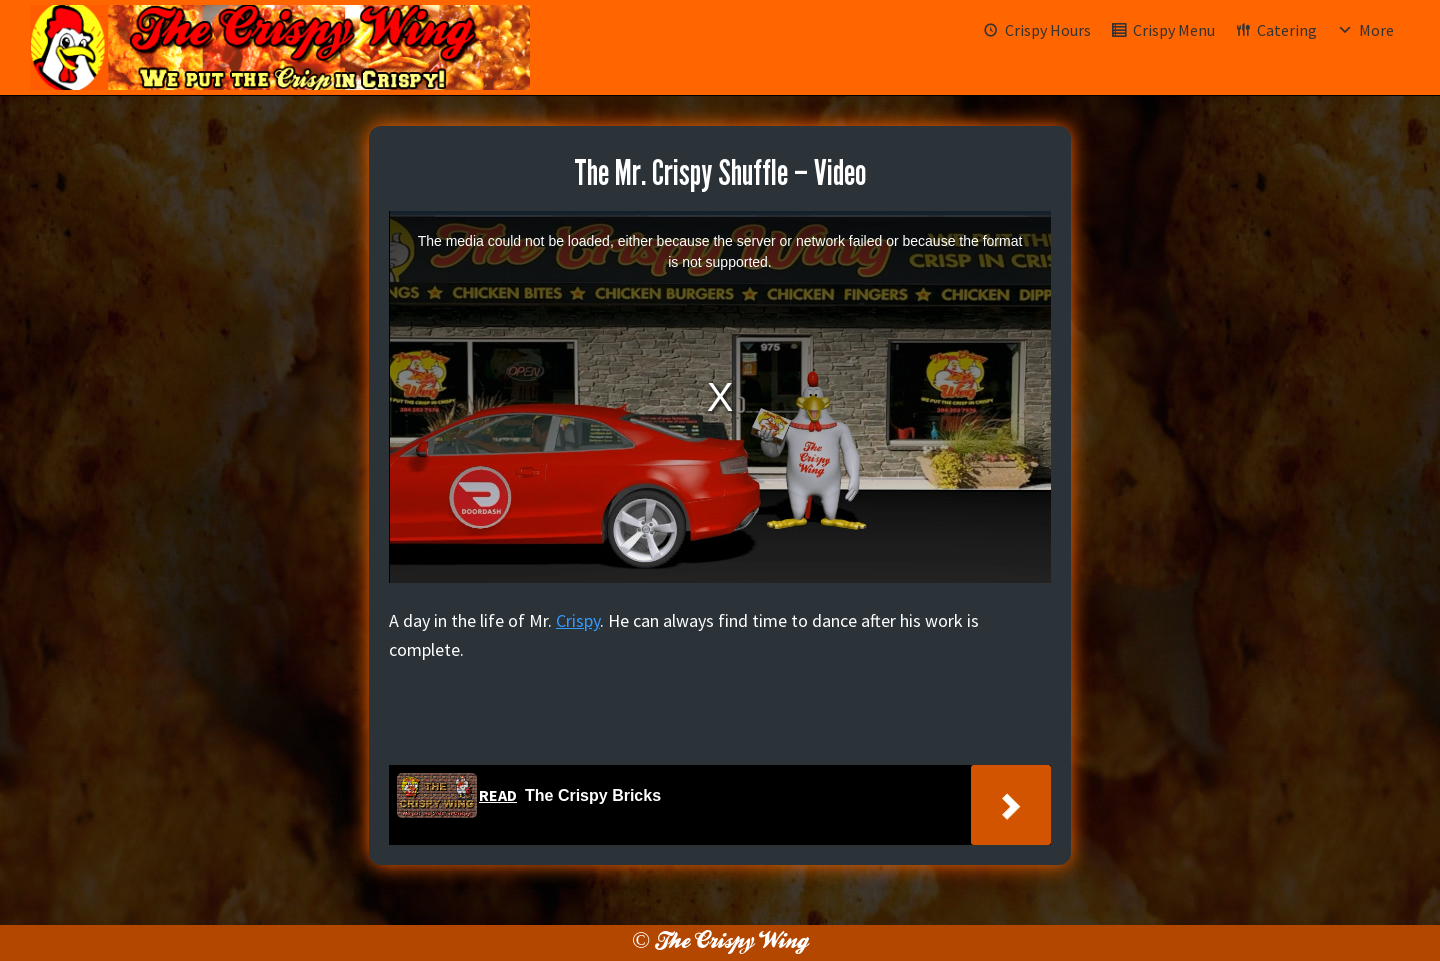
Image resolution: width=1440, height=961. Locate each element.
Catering (1287, 30)
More (1376, 30)
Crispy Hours (1048, 30)
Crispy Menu (1174, 30)
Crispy (578, 620)
